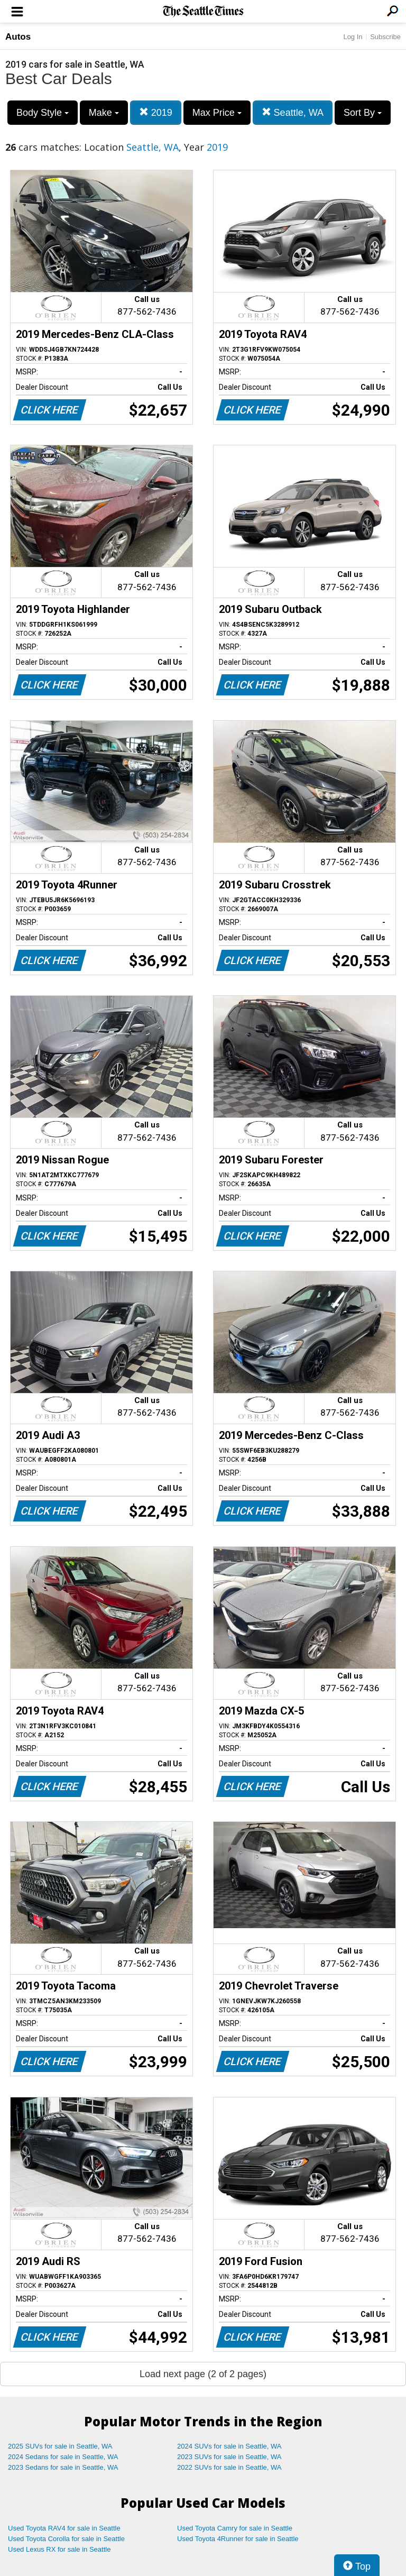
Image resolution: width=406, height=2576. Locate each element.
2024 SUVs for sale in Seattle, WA (229, 2446)
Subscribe (385, 37)
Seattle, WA (293, 112)
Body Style (42, 112)
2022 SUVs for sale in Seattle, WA (229, 2467)
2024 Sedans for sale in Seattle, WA (63, 2457)
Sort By (363, 112)
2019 (155, 112)
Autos (18, 37)
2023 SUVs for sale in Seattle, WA (229, 2457)
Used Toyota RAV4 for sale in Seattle (64, 2528)
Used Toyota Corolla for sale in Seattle (66, 2539)
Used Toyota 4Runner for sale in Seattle (238, 2539)
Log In (352, 37)
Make (104, 112)
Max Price (217, 112)
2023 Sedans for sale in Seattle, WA (63, 2467)
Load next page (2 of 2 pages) (203, 2374)
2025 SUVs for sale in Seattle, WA (60, 2446)
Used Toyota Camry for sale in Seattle (234, 2528)
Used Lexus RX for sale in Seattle (59, 2549)
